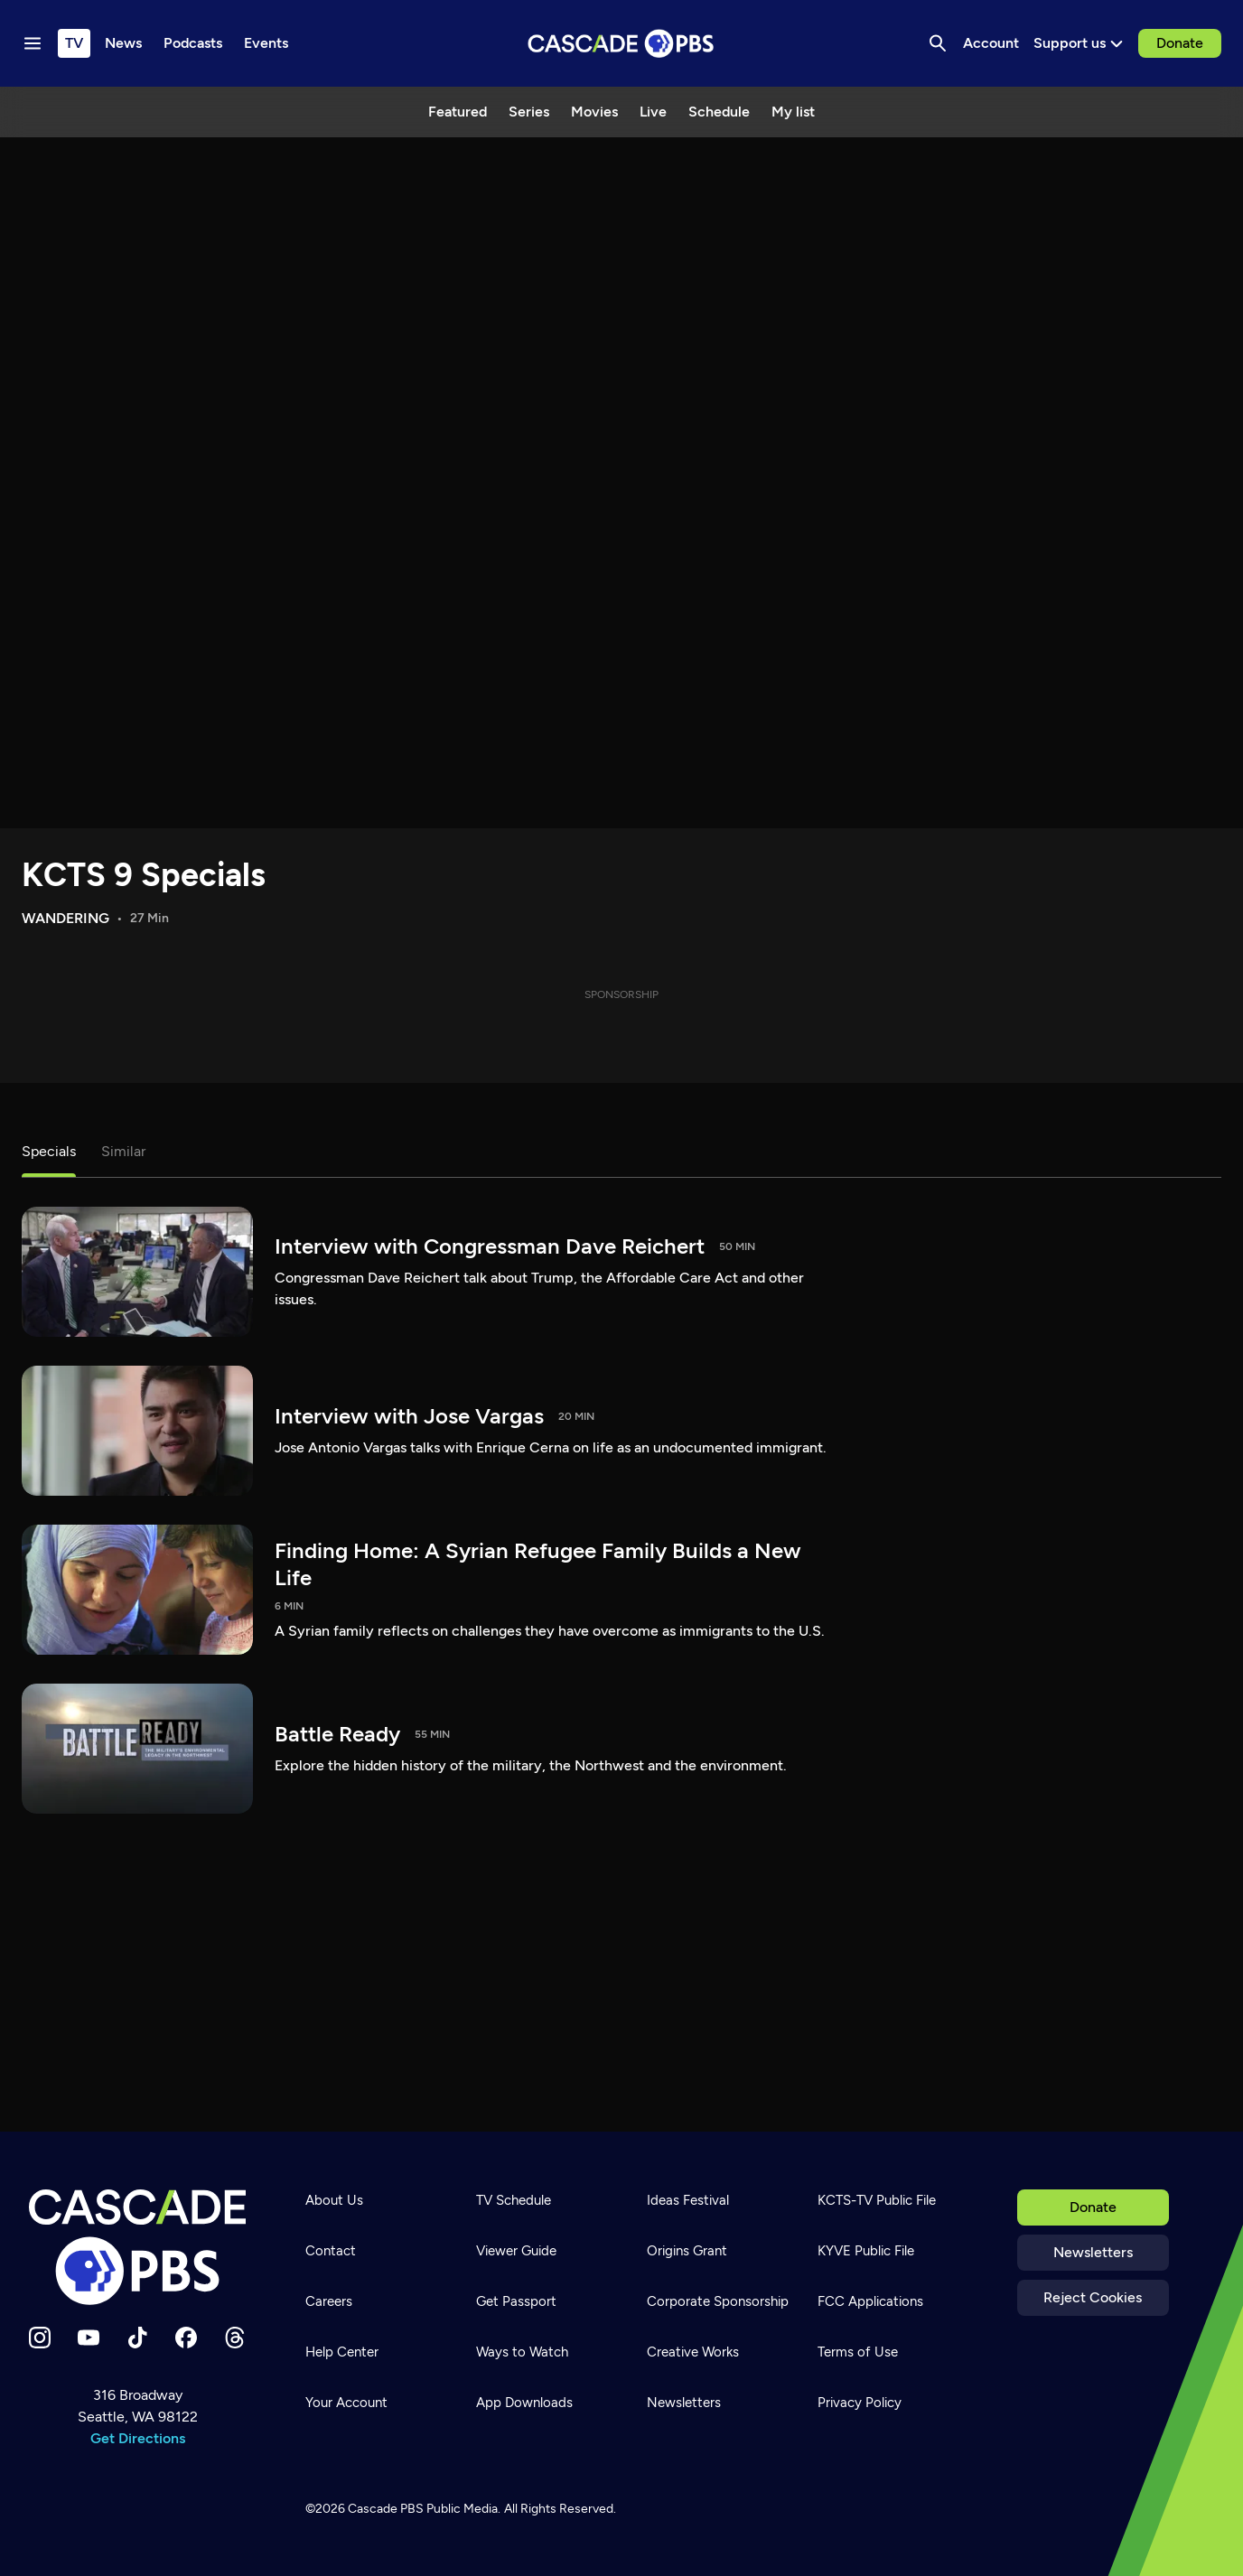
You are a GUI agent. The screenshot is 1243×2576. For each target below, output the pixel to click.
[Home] (138, 2247)
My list (793, 111)
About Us (334, 2200)
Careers (328, 2301)
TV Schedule (513, 2200)
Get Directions (137, 2438)
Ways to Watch (522, 2352)
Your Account (346, 2402)
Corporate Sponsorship (718, 2301)
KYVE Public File (866, 2251)
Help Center (342, 2352)
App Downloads (524, 2402)
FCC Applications (870, 2301)
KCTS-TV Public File (877, 2200)
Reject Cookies (1092, 2297)
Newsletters (1093, 2252)
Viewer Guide (516, 2251)
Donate (1179, 42)
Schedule (719, 111)
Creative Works (693, 2352)
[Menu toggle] (32, 43)
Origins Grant (687, 2251)
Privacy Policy (860, 2402)
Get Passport (516, 2301)
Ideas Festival (688, 2200)
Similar (123, 1151)
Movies (594, 111)
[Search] (938, 43)
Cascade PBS (386, 2508)
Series (529, 111)
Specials (49, 1151)
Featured (457, 111)
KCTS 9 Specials (144, 874)
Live (653, 111)
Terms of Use (858, 2352)
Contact (330, 2251)
